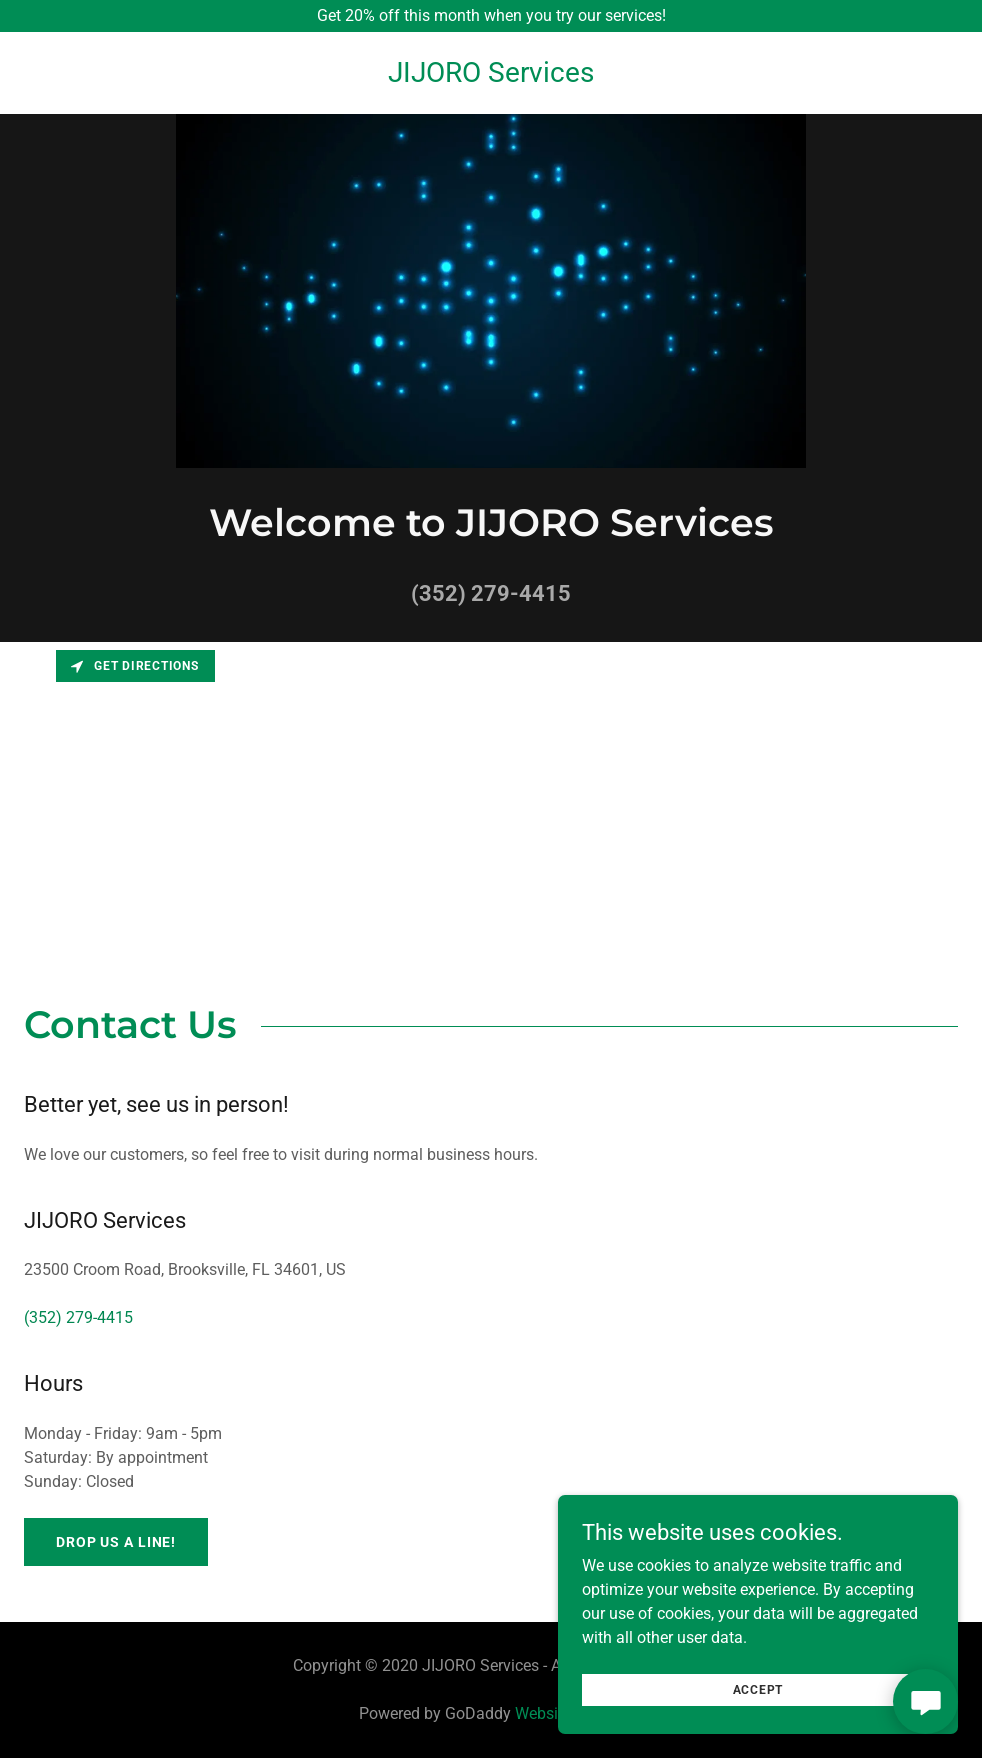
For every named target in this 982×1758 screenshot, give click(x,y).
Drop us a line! (116, 1542)
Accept (758, 1690)
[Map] (491, 792)
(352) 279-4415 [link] (491, 593)
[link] (491, 76)
